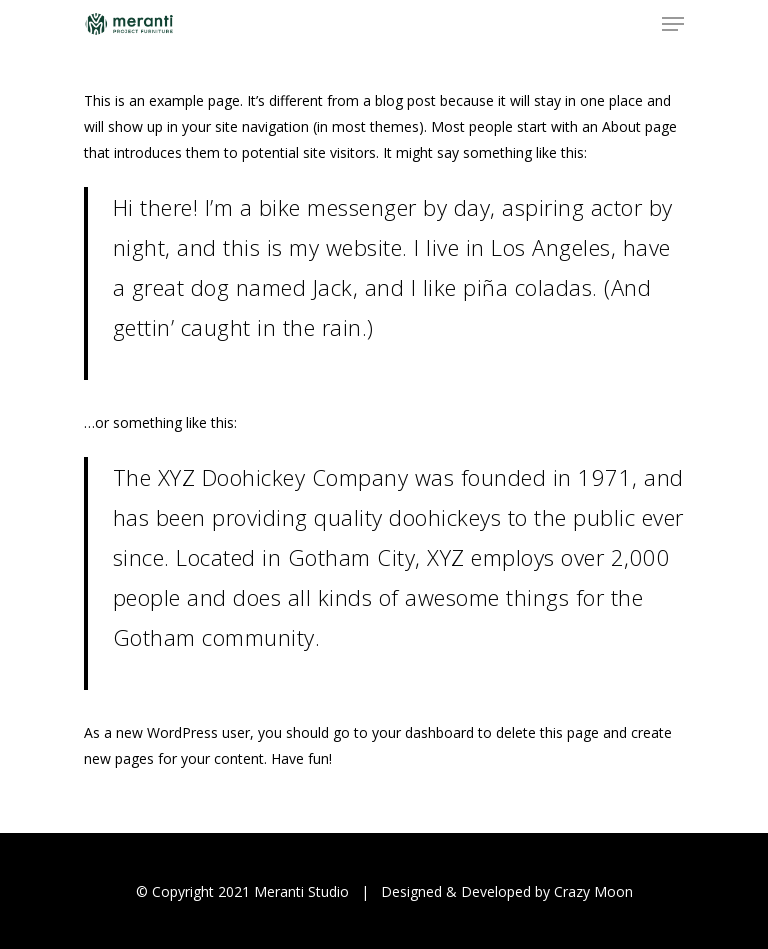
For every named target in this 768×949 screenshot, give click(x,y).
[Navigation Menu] (673, 24)
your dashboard (423, 732)
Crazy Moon (593, 891)
